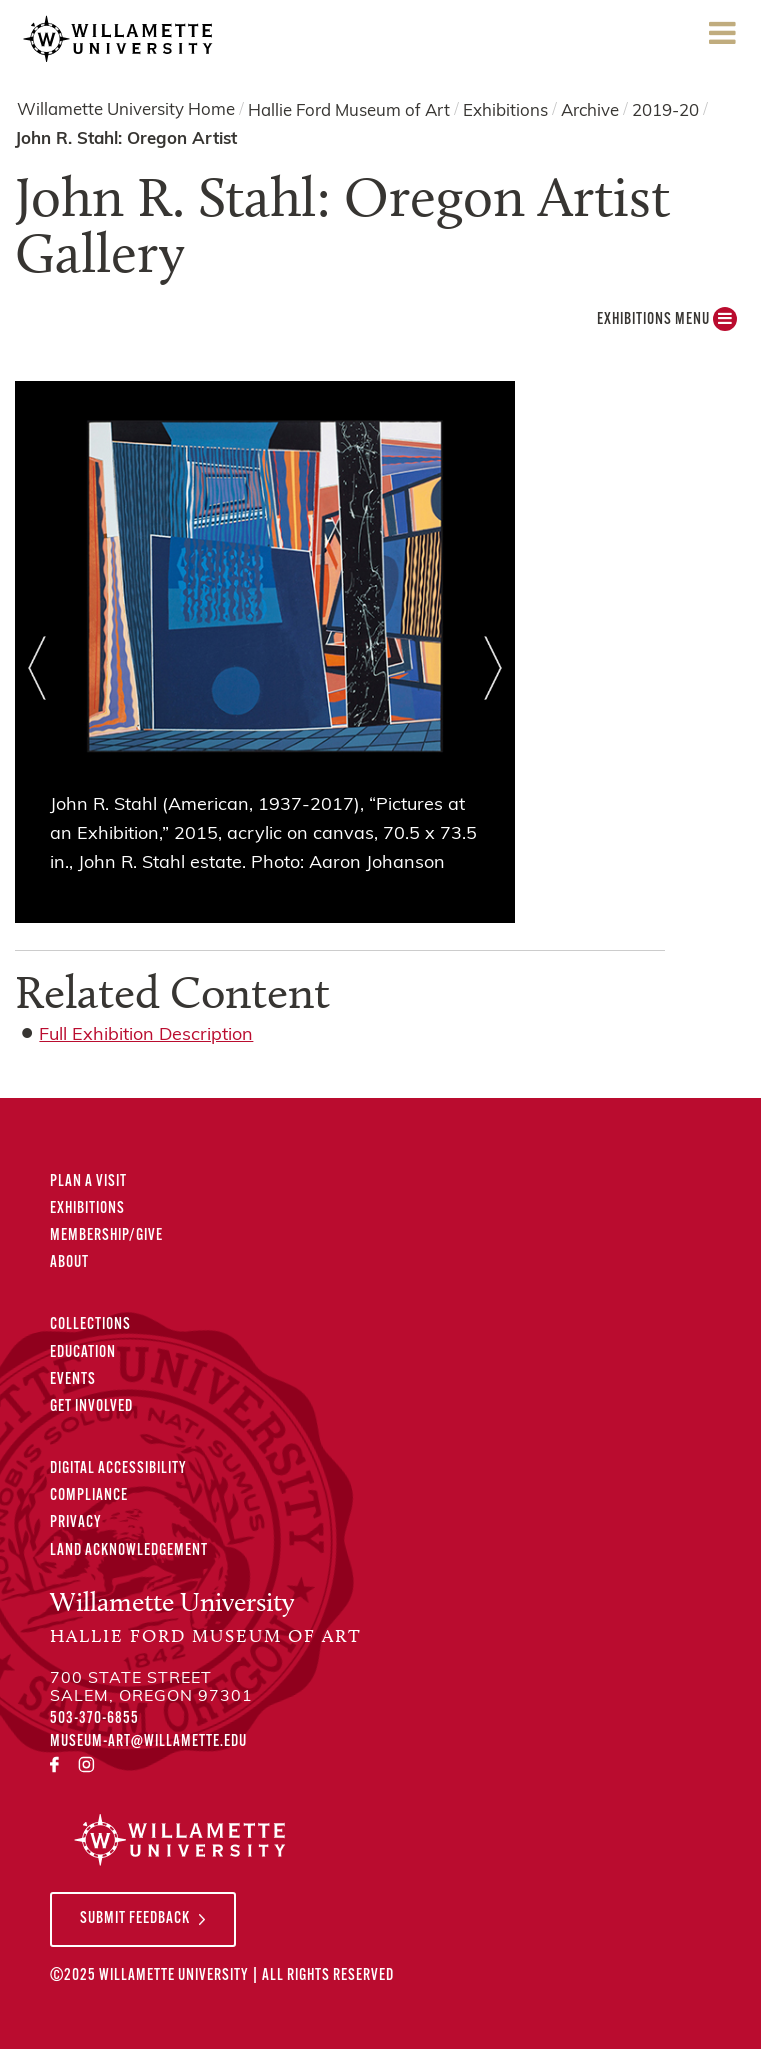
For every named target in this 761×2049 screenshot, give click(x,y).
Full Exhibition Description (146, 1035)
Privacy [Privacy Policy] (76, 1523)
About (69, 1263)
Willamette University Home (126, 110)
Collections (90, 1325)
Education (83, 1353)
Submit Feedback (135, 1919)
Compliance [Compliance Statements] (89, 1496)
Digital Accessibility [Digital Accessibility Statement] (118, 1469)
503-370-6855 (94, 1719)
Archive (590, 110)
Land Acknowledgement (129, 1551)
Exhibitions (505, 110)
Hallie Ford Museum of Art (349, 110)
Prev (36, 668)
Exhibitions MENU (667, 324)
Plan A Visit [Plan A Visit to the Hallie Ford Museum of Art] (88, 1182)
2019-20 (665, 110)
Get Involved (91, 1407)
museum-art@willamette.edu (148, 1742)
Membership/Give (106, 1236)
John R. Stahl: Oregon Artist (126, 139)
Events (73, 1380)
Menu (722, 39)
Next (493, 668)
